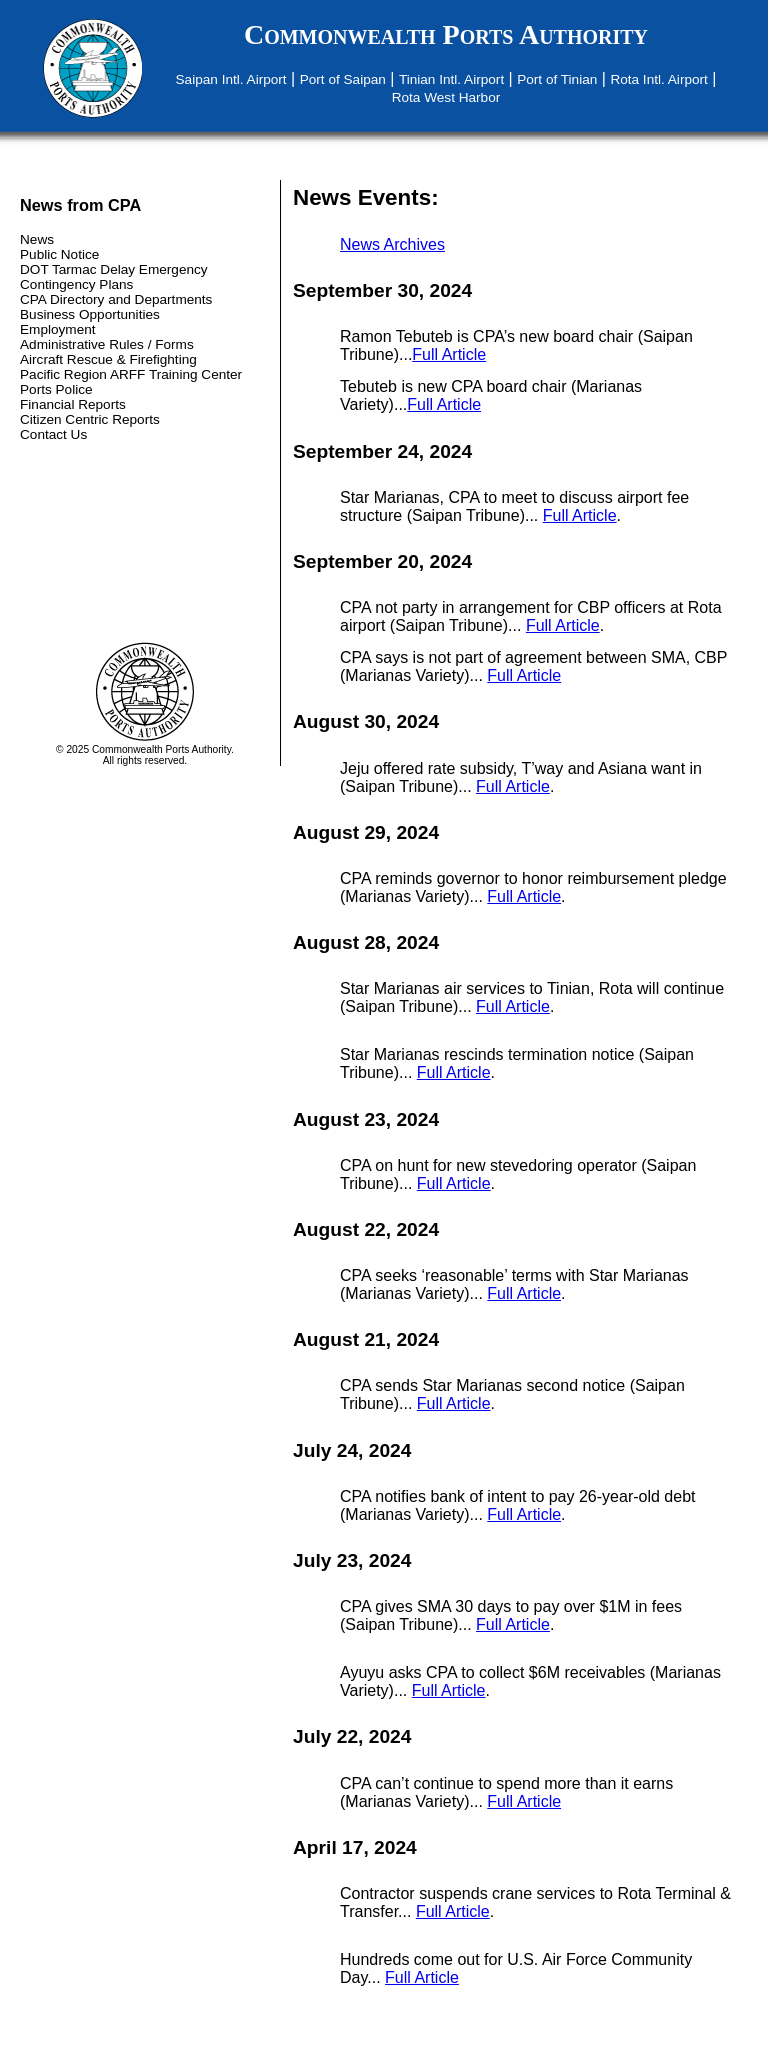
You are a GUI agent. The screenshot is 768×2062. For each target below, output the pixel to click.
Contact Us (53, 434)
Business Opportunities (90, 314)
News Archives (392, 244)
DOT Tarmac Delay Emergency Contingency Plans (114, 277)
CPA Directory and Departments (116, 299)
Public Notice (59, 254)
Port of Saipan (343, 79)
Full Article (449, 354)
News (37, 239)
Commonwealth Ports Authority (446, 34)
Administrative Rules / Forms (107, 344)
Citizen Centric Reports (90, 419)
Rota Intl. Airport (658, 79)
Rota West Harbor (446, 97)
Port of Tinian (557, 79)
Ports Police (56, 389)
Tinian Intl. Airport (451, 79)
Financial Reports (73, 404)
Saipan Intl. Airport (231, 79)
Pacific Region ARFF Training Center (131, 374)
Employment (58, 329)
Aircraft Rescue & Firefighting (108, 359)
